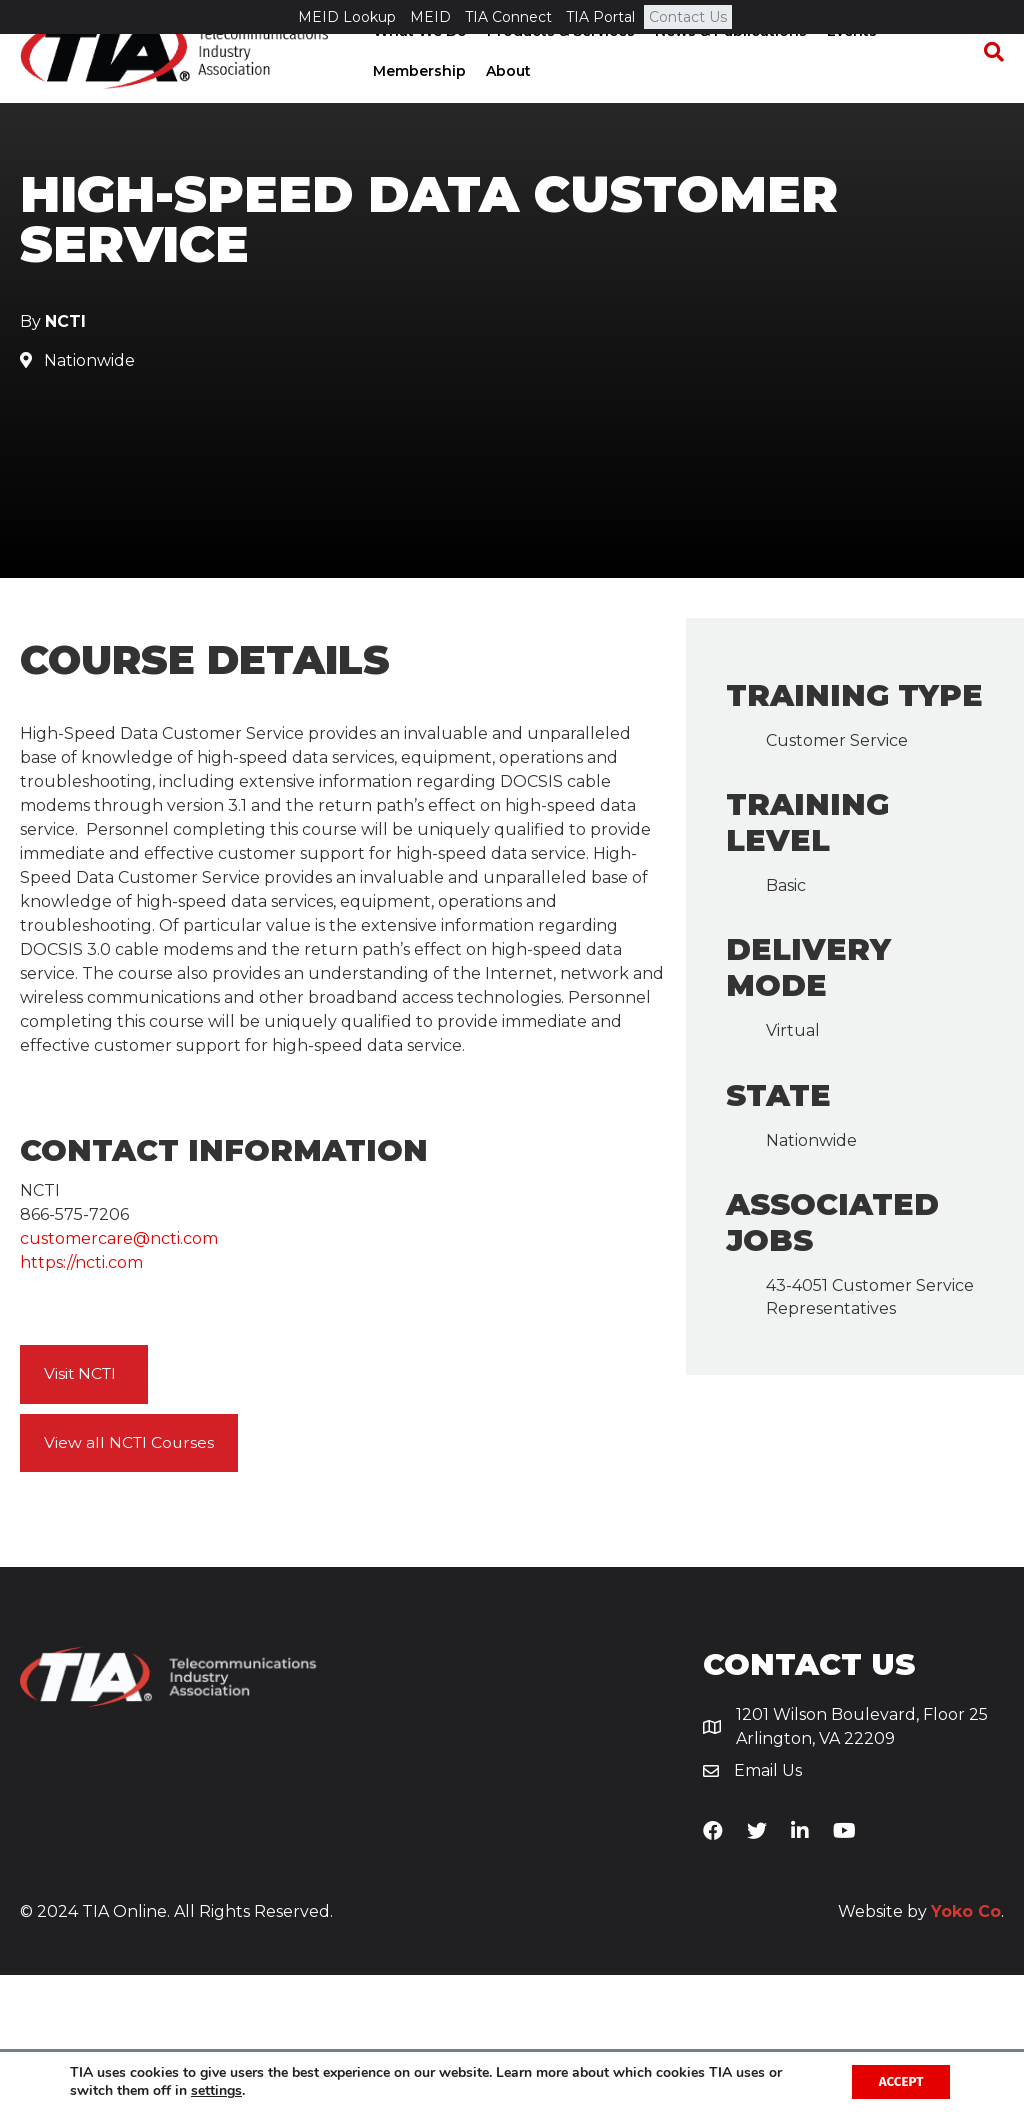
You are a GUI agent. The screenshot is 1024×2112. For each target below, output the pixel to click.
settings (216, 2090)
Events (850, 65)
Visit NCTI (81, 1510)
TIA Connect (508, 17)
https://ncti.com (81, 1399)
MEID (430, 17)
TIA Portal (600, 17)
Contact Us (688, 17)
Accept (896, 2080)
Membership (417, 105)
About (506, 105)
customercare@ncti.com (119, 1375)
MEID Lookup (347, 17)
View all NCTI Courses (130, 1579)
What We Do (418, 65)
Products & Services (559, 65)
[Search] (989, 86)
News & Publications (729, 65)
